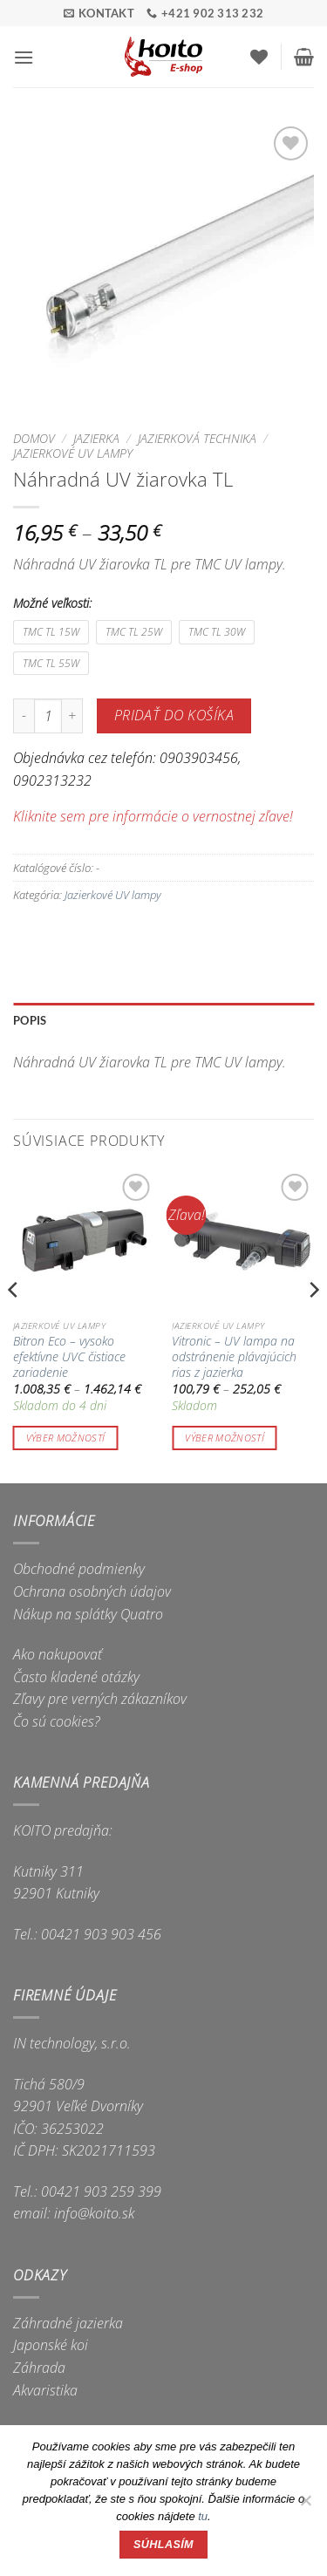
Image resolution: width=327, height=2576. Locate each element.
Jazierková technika (197, 438)
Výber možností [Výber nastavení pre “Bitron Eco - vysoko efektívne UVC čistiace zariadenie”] (66, 1437)
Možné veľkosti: (52, 603)
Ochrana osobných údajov (92, 1591)
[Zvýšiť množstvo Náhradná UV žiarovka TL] (72, 716)
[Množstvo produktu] (48, 716)
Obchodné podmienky (79, 1568)
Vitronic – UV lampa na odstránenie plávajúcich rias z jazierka (234, 1356)
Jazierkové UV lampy (73, 453)
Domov (34, 438)
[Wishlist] (259, 56)
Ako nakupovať (57, 1654)
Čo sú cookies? (56, 1721)
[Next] (313, 1325)
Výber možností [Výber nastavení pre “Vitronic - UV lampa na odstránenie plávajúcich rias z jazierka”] (224, 1437)
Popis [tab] (29, 1020)
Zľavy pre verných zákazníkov (100, 1698)
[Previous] (13, 1325)
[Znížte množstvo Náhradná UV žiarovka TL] (23, 716)
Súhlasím (163, 2545)
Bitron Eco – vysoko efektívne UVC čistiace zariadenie (69, 1356)
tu (203, 2516)
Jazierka (96, 438)
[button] (23, 57)
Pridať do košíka (174, 715)
